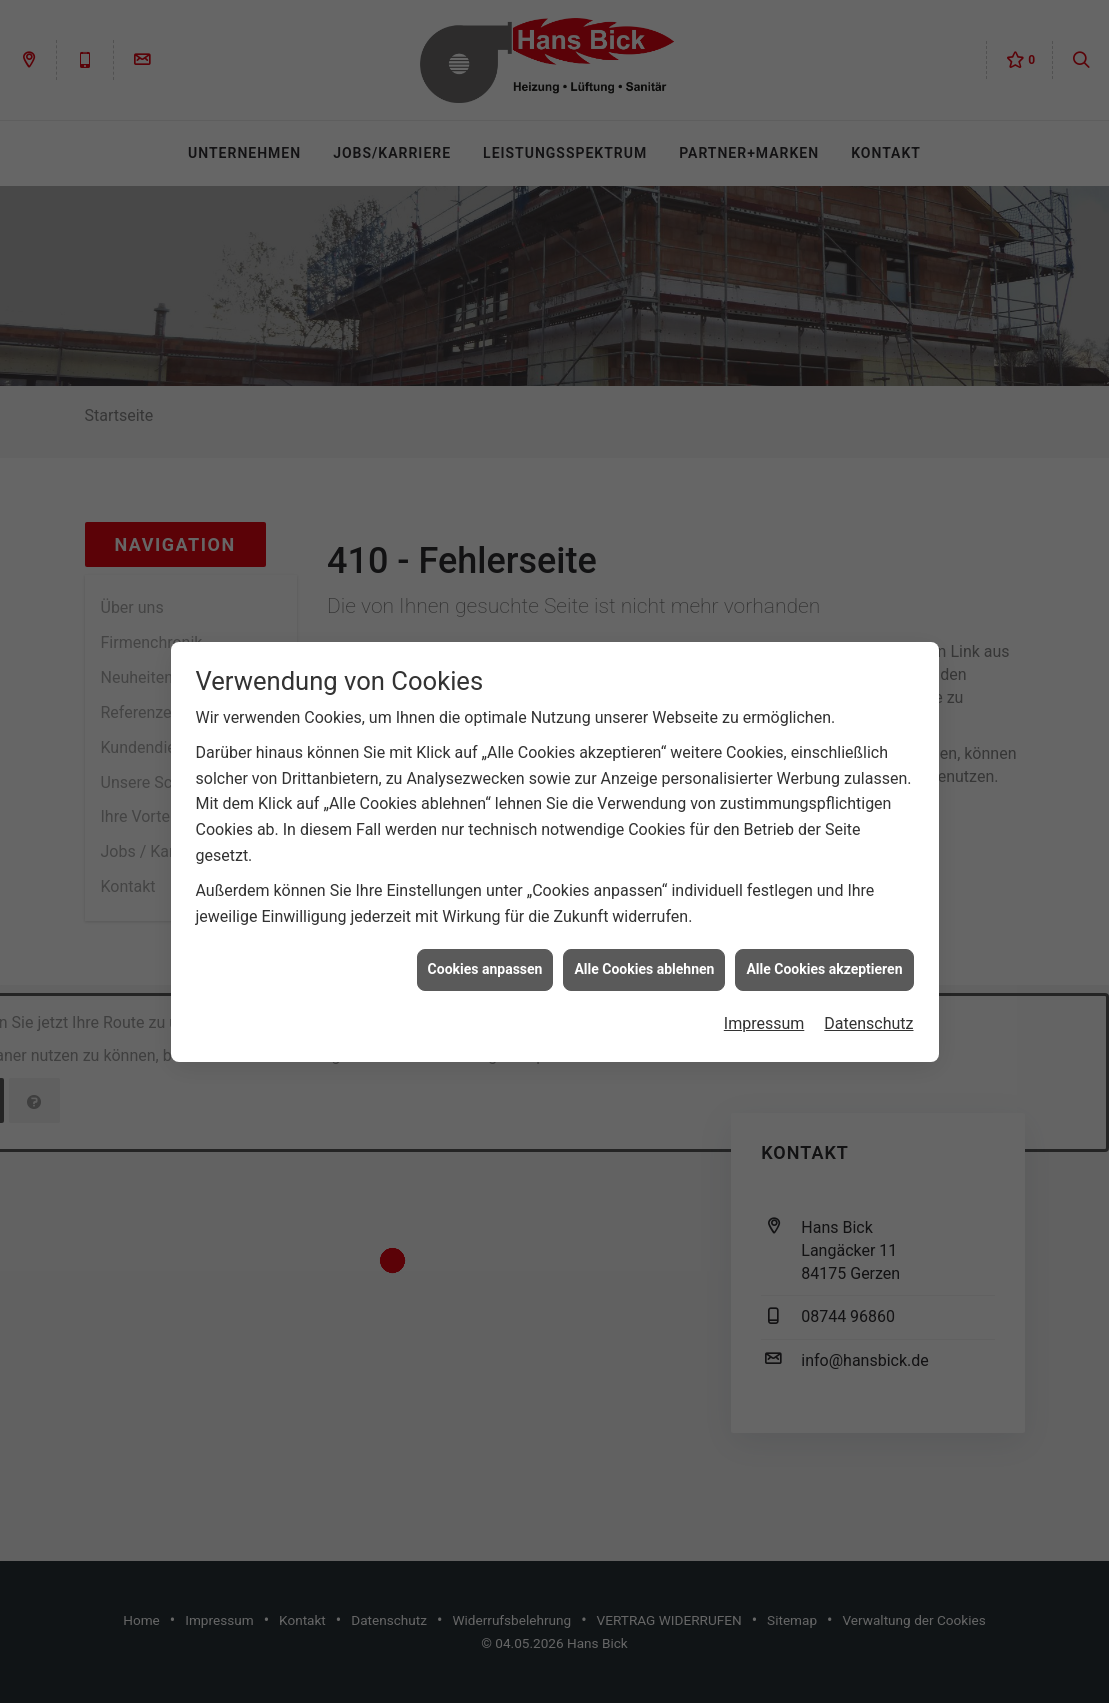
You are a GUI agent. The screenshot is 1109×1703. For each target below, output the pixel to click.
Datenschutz (868, 996)
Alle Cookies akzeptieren (824, 943)
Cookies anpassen (485, 943)
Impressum (764, 996)
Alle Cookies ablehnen (644, 943)
